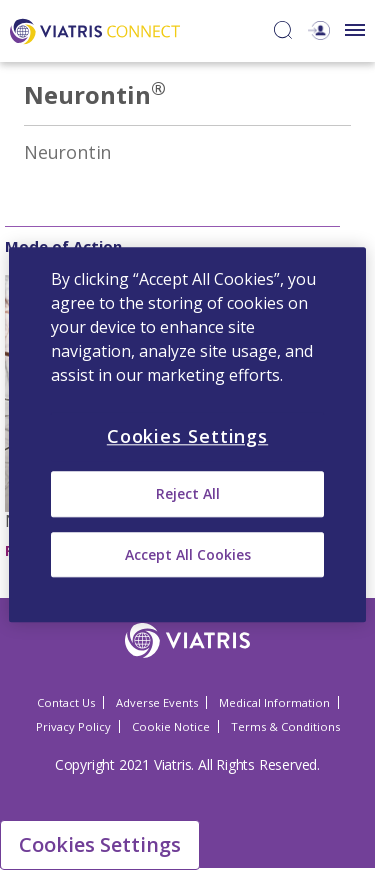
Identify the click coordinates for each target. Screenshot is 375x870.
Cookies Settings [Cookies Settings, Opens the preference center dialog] (187, 436)
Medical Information (274, 702)
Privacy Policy (73, 726)
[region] (187, 434)
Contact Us (66, 702)
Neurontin (67, 152)
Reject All (188, 494)
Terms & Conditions (285, 726)
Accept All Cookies (188, 554)
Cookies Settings (100, 844)
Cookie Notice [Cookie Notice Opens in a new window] (171, 726)
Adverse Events (157, 702)
